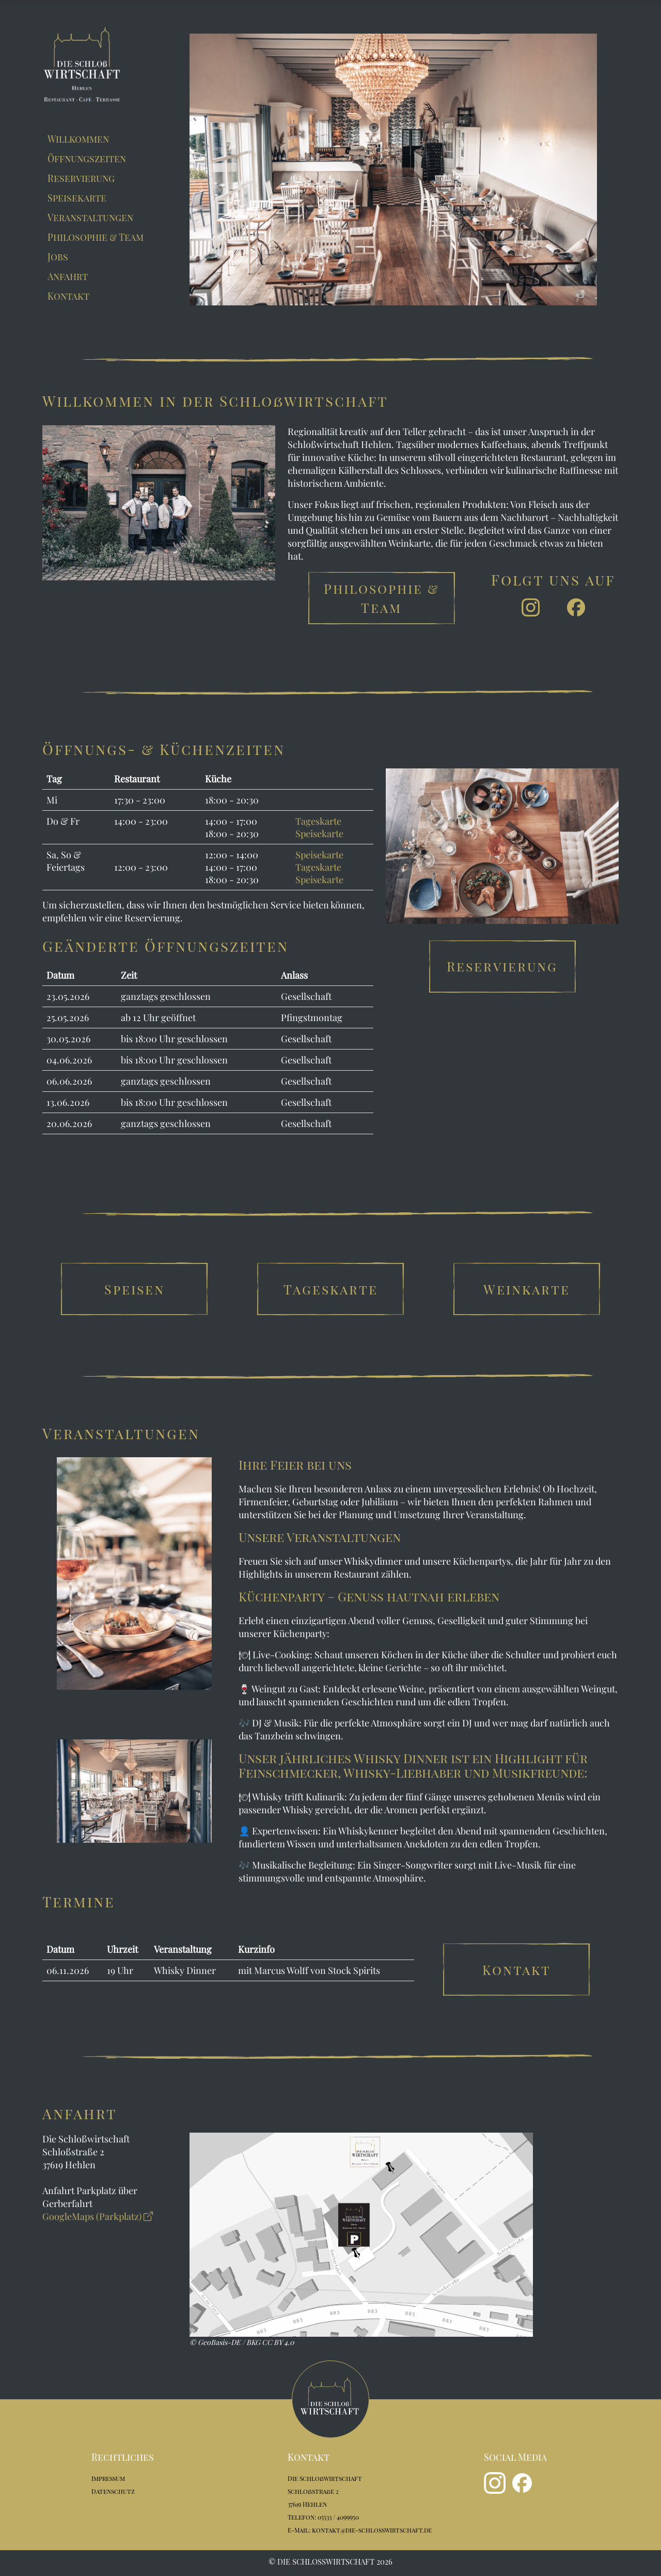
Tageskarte (318, 821)
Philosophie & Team (96, 237)
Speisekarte (77, 198)
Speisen (134, 1289)
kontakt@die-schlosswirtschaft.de (372, 2530)
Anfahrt (68, 276)
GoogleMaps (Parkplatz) (97, 2216)
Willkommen (78, 139)
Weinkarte (526, 1289)
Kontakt (68, 296)
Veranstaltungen (90, 217)
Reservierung (81, 178)
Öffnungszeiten (87, 158)
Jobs (58, 257)
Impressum (108, 2478)
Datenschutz (113, 2491)
